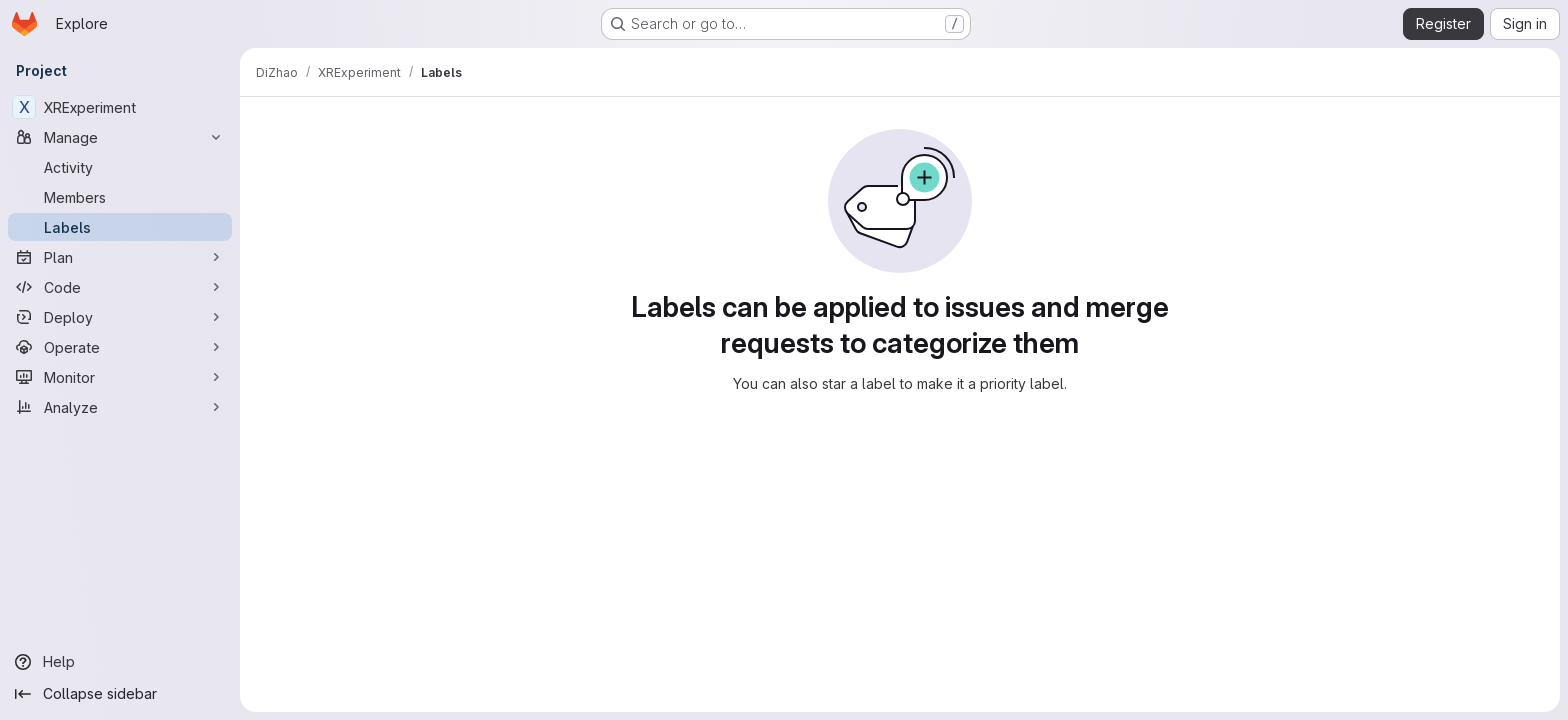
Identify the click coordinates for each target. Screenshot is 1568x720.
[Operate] (120, 347)
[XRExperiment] (120, 107)
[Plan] (120, 257)
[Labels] (120, 227)
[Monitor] (120, 377)
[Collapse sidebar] (120, 694)
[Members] (120, 197)
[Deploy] (120, 317)
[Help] (120, 662)
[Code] (120, 287)
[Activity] (120, 167)
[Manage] (120, 137)
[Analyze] (120, 407)
